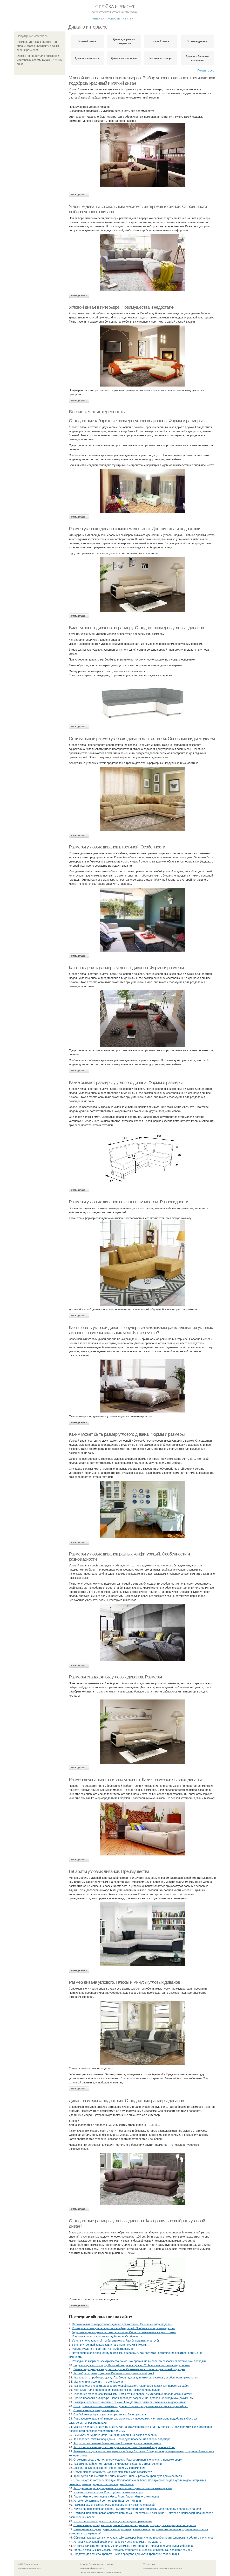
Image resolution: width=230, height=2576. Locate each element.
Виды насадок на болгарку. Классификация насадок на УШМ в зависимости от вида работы (131, 2365)
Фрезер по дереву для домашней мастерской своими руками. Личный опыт (40, 60)
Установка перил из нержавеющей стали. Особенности (107, 2336)
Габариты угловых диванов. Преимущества (109, 1871)
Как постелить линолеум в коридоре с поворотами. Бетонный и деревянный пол (124, 2447)
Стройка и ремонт (115, 6)
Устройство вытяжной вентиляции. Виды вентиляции (107, 2500)
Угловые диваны (197, 41)
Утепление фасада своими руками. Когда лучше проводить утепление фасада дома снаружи (132, 2393)
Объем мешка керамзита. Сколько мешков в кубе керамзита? (112, 2471)
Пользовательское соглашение (101, 2564)
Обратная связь (149, 2564)
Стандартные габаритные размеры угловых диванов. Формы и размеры (135, 420)
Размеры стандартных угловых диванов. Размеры (115, 1676)
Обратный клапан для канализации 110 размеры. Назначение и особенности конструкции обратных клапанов (143, 2537)
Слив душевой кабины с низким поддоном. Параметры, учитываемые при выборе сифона (130, 2406)
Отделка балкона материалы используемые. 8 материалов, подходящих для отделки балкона (133, 2545)
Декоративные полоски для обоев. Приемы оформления (109, 2467)
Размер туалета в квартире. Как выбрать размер (103, 2348)
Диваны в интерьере (87, 58)
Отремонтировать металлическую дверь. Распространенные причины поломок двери (127, 2459)
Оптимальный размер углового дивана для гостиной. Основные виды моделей (142, 738)
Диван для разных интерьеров (124, 41)
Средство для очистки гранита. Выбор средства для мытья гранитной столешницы (126, 2554)
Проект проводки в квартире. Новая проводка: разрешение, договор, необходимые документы (133, 2398)
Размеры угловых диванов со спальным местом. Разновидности (128, 1201)
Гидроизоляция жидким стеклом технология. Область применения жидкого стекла (124, 2332)
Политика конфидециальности (92, 2568)
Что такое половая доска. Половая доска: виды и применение (112, 2521)
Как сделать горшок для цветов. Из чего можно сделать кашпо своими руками (122, 2488)
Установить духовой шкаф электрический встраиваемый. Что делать (117, 2541)
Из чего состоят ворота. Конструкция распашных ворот (108, 2492)
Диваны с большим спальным (197, 58)
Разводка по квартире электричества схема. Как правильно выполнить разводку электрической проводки (139, 2361)
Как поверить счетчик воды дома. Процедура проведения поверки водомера (122, 2439)
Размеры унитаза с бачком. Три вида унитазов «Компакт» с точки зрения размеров (38, 45)
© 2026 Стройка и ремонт (28, 2564)
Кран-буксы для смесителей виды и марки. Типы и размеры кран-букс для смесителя (127, 2476)
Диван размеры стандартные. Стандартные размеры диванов (126, 2100)
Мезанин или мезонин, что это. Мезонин (98, 2381)
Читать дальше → (79, 194)
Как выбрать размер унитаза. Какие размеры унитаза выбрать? (113, 2373)
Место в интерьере (161, 58)
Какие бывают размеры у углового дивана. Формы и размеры (125, 1082)
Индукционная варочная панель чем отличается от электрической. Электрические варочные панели (137, 2508)
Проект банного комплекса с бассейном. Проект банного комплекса (116, 2496)
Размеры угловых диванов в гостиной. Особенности (117, 846)
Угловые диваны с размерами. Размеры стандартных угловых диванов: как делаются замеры (133, 2549)
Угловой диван (87, 41)
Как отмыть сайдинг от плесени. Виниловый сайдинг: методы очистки (117, 2463)
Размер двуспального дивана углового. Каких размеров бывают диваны (135, 1779)
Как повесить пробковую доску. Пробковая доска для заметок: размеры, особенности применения (135, 2377)
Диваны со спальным (124, 58)
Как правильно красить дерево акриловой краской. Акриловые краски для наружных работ (131, 2385)
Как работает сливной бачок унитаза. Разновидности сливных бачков (117, 2443)
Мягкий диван (161, 41)
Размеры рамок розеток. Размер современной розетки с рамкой (114, 2504)
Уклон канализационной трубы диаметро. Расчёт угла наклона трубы (116, 2340)
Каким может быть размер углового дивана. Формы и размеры (127, 1434)
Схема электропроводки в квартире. (96, 2410)
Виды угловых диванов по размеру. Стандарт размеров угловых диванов (136, 627)
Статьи (128, 18)
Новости (113, 18)
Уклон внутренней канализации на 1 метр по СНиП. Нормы (109, 2344)
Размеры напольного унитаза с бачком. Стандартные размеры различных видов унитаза (129, 2402)
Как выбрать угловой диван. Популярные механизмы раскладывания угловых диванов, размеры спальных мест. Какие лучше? (141, 1330)
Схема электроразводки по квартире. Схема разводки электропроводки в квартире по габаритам (134, 2525)
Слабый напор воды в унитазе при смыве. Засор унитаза (109, 2414)
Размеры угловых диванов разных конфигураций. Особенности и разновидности (123, 2328)
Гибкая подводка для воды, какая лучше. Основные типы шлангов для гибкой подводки (129, 2369)
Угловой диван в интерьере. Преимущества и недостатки (121, 307)
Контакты (83, 2564)
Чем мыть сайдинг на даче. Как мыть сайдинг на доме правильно (115, 2435)
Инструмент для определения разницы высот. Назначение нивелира (116, 2389)
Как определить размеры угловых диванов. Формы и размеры (126, 967)
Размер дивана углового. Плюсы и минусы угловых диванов (124, 1982)
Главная (98, 18)
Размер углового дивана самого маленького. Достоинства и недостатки (134, 528)
